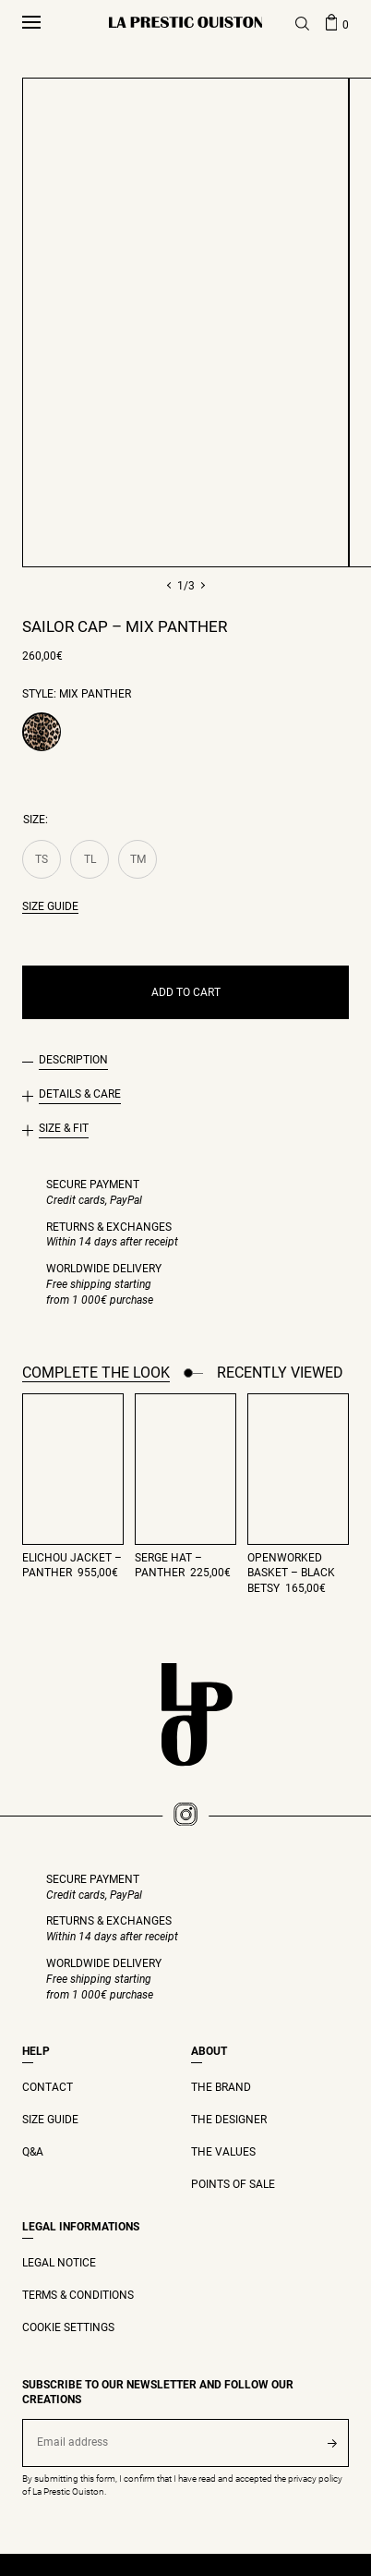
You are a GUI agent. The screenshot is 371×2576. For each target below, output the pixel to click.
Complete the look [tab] (96, 1372)
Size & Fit (64, 1128)
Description (73, 1059)
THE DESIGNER (229, 2119)
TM (138, 859)
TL (90, 859)
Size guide (50, 906)
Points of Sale (233, 2184)
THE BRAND (221, 2087)
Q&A (32, 2151)
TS (41, 859)
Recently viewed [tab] (280, 1372)
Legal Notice (59, 2262)
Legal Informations (80, 2226)
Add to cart (186, 992)
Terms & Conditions (78, 2295)
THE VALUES (223, 2151)
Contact (47, 2087)
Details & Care (80, 1094)
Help (36, 2051)
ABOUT (209, 2051)
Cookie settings (68, 2327)
